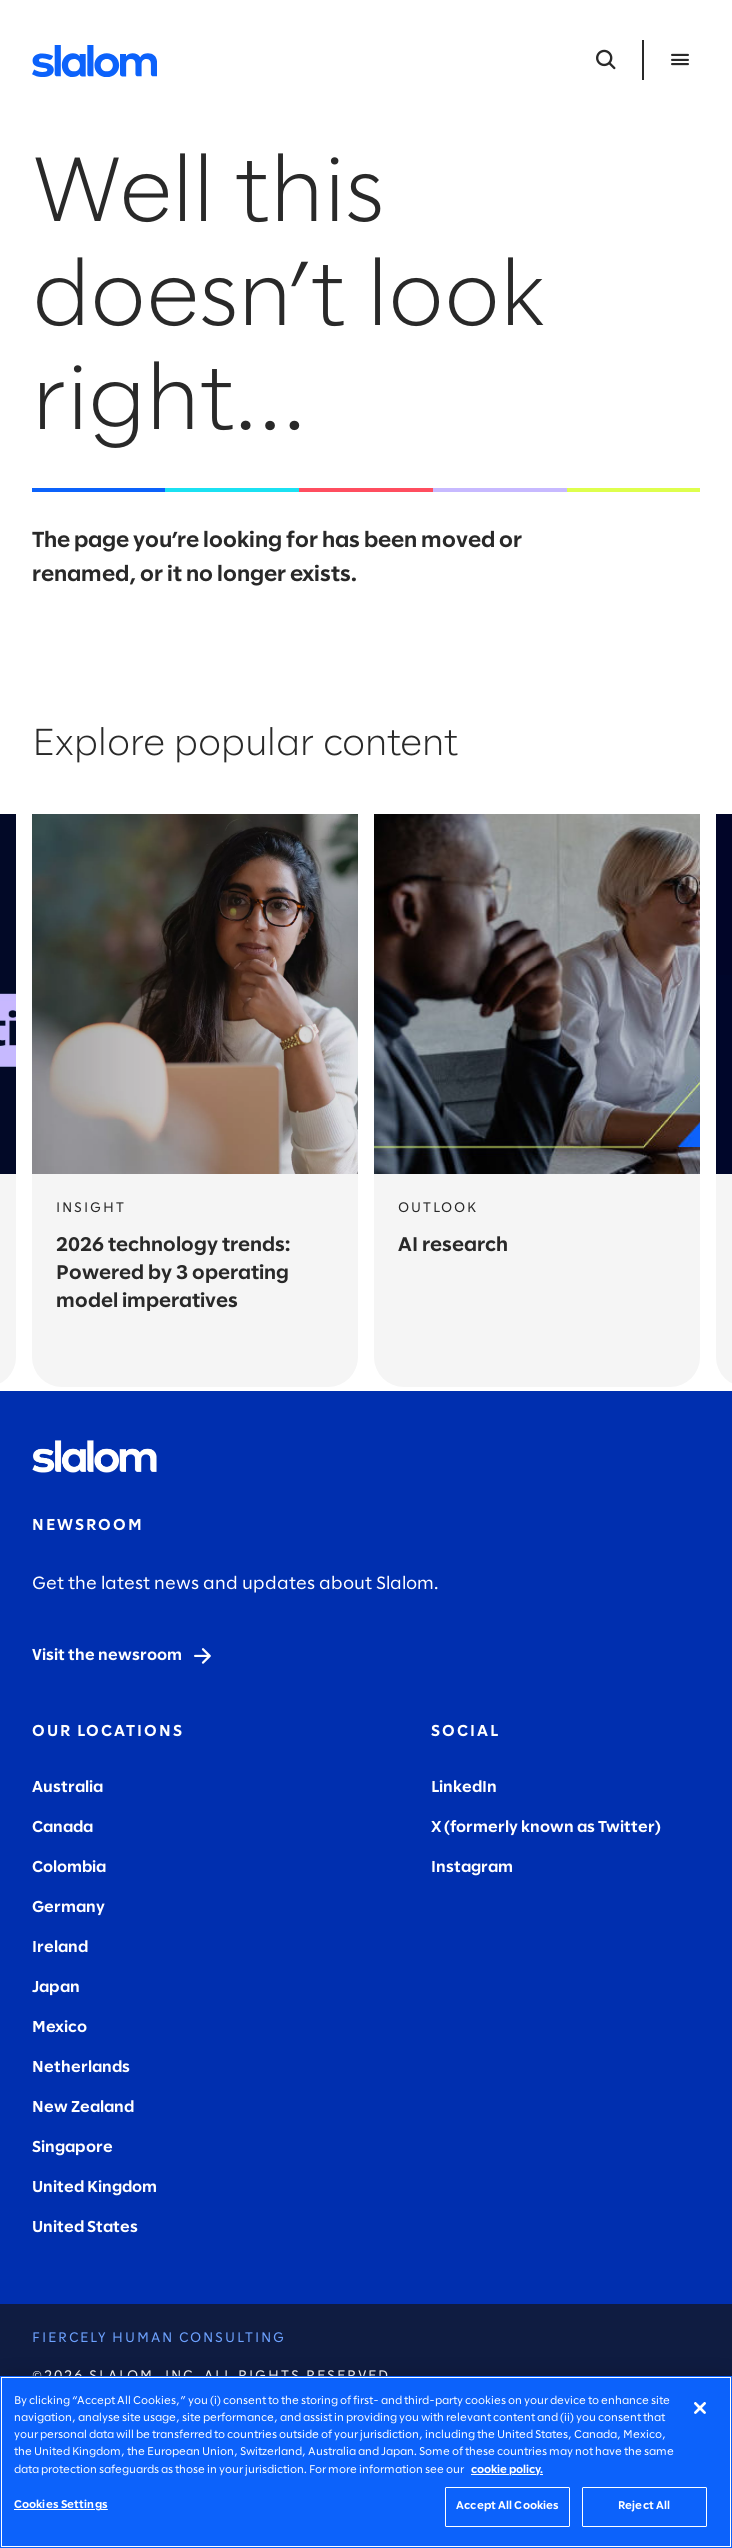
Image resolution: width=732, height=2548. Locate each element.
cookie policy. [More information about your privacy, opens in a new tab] (507, 2470)
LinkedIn (464, 1787)
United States (85, 2227)
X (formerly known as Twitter (543, 1827)
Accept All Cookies (507, 2506)
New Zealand (83, 2107)
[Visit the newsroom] (123, 1656)
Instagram (472, 1867)
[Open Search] (606, 60)
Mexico (59, 2027)
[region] (366, 2462)
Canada (62, 1827)
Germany (68, 1907)
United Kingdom (94, 2187)
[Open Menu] (680, 60)
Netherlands (81, 2067)
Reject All (644, 2506)
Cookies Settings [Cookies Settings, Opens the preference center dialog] (61, 2505)
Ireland (60, 1947)
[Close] (700, 2408)
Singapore (72, 2147)
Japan (56, 1987)
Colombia (69, 1867)
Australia (67, 1787)
